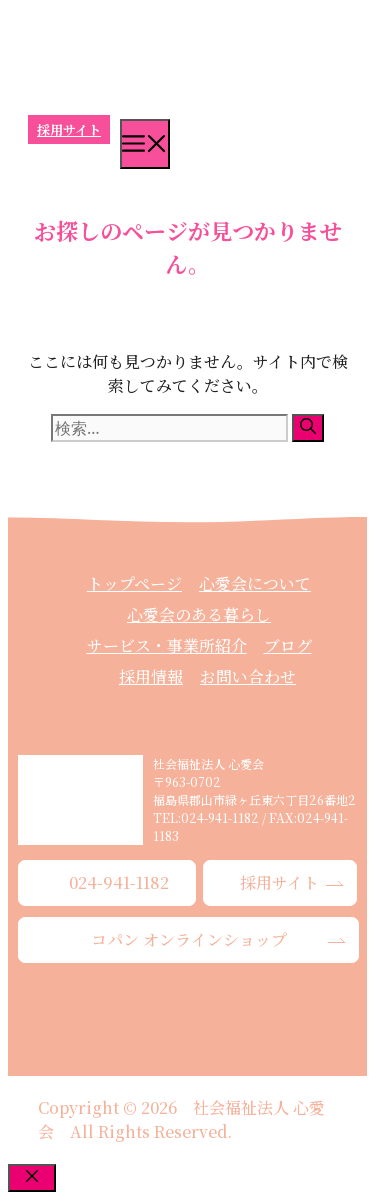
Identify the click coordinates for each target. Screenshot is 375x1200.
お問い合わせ (248, 676)
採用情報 (151, 676)
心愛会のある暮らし (199, 614)
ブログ (288, 645)
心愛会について (255, 583)
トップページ (134, 583)
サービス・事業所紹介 (167, 645)
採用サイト (69, 129)
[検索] (308, 428)
